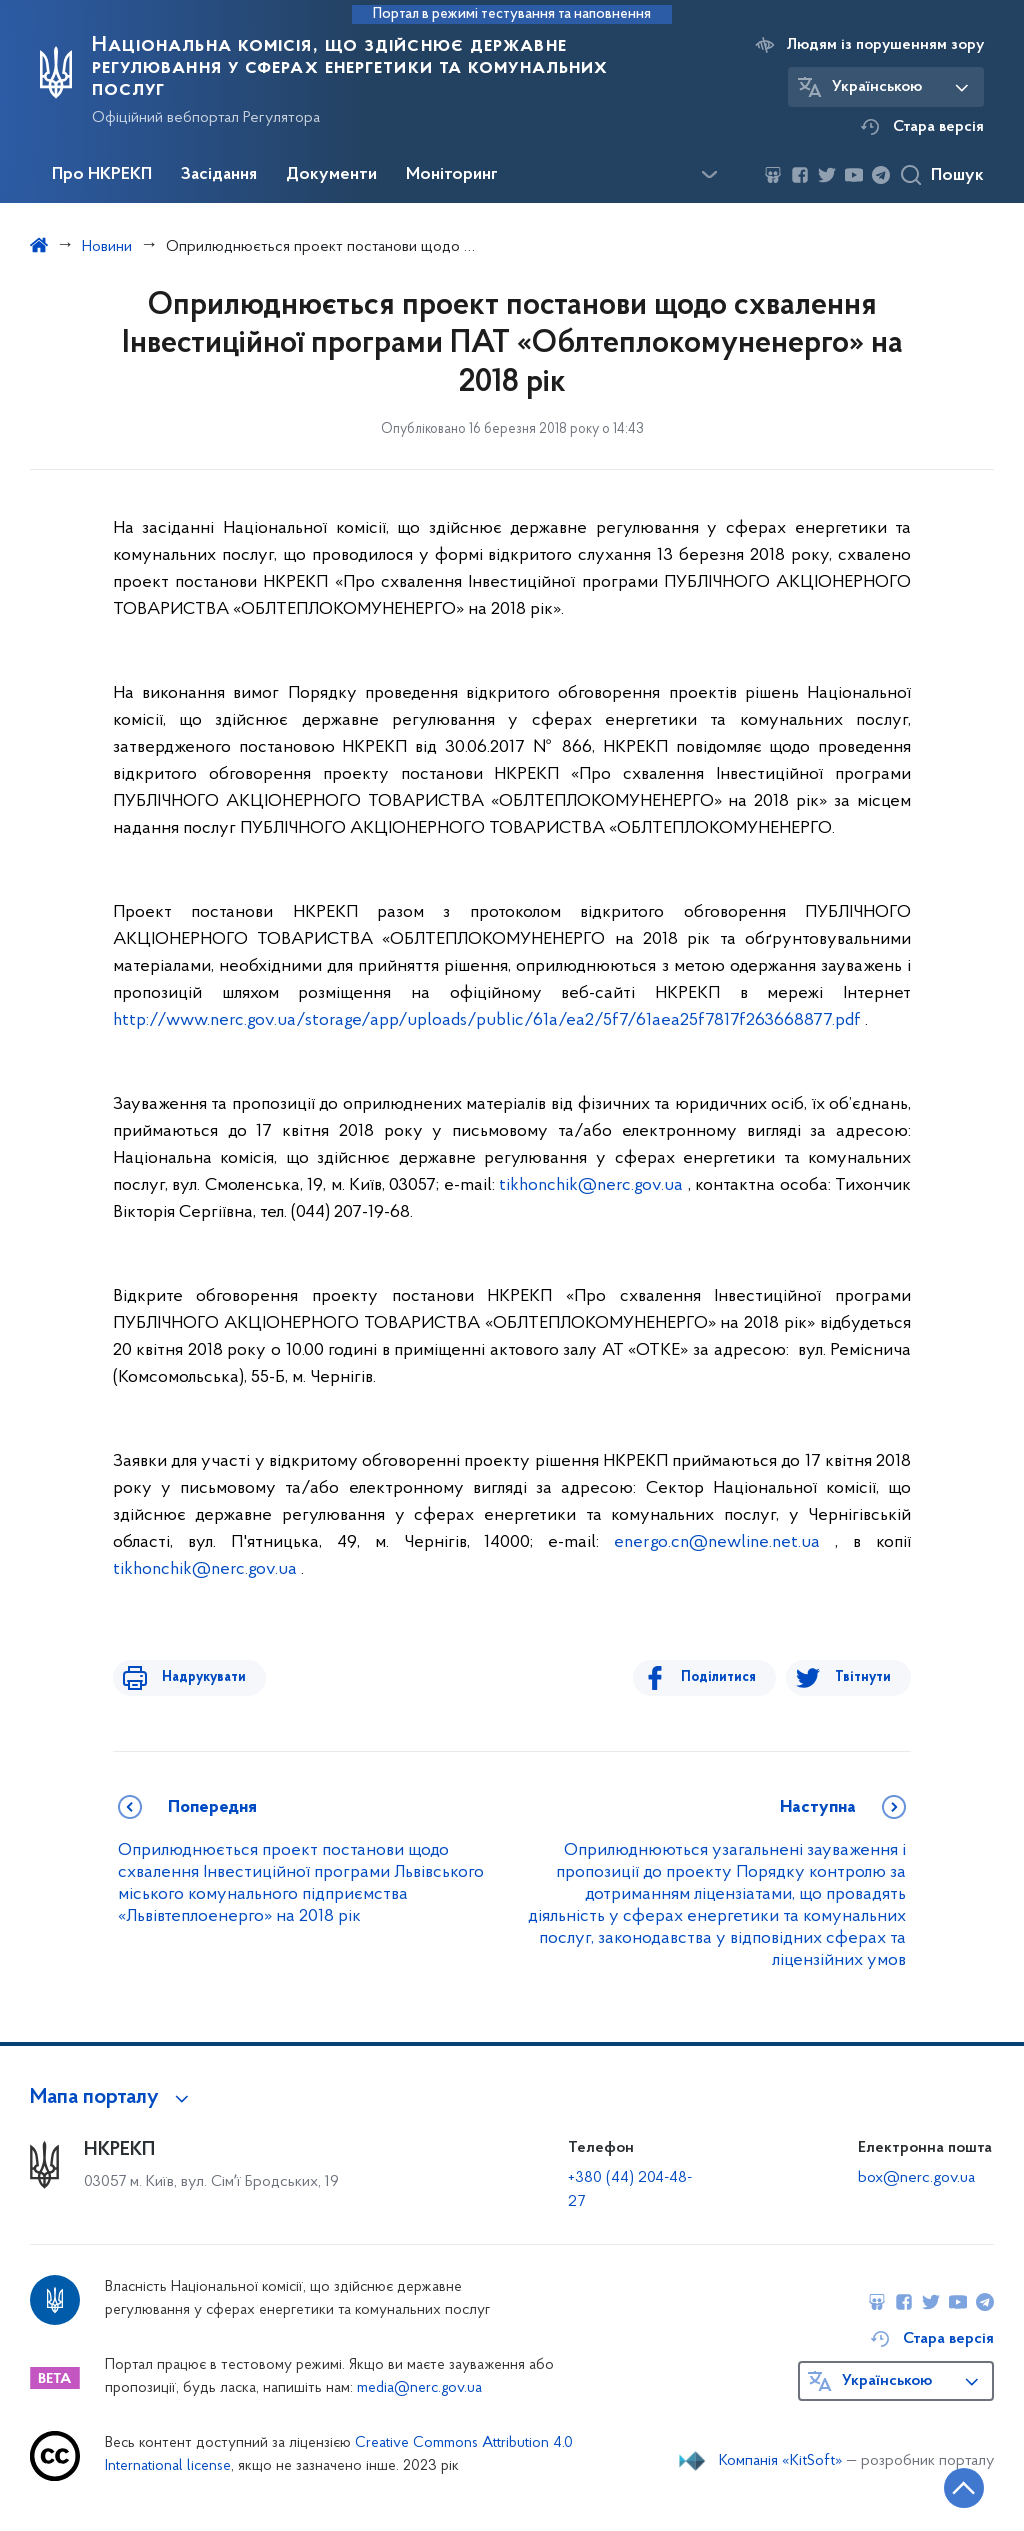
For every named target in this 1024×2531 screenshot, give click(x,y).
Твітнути (863, 1677)
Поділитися (727, 1677)
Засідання (219, 175)
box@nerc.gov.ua (916, 2178)
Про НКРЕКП (102, 175)
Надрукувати (195, 1677)
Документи (331, 175)
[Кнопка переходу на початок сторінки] (949, 2486)
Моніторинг (452, 175)
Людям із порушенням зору (885, 45)
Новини (107, 247)
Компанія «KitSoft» (781, 2461)
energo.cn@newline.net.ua (717, 1542)
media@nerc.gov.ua (419, 2388)
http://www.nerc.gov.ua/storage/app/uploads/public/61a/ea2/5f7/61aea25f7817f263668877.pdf (487, 1020)
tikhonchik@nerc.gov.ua (591, 1185)
